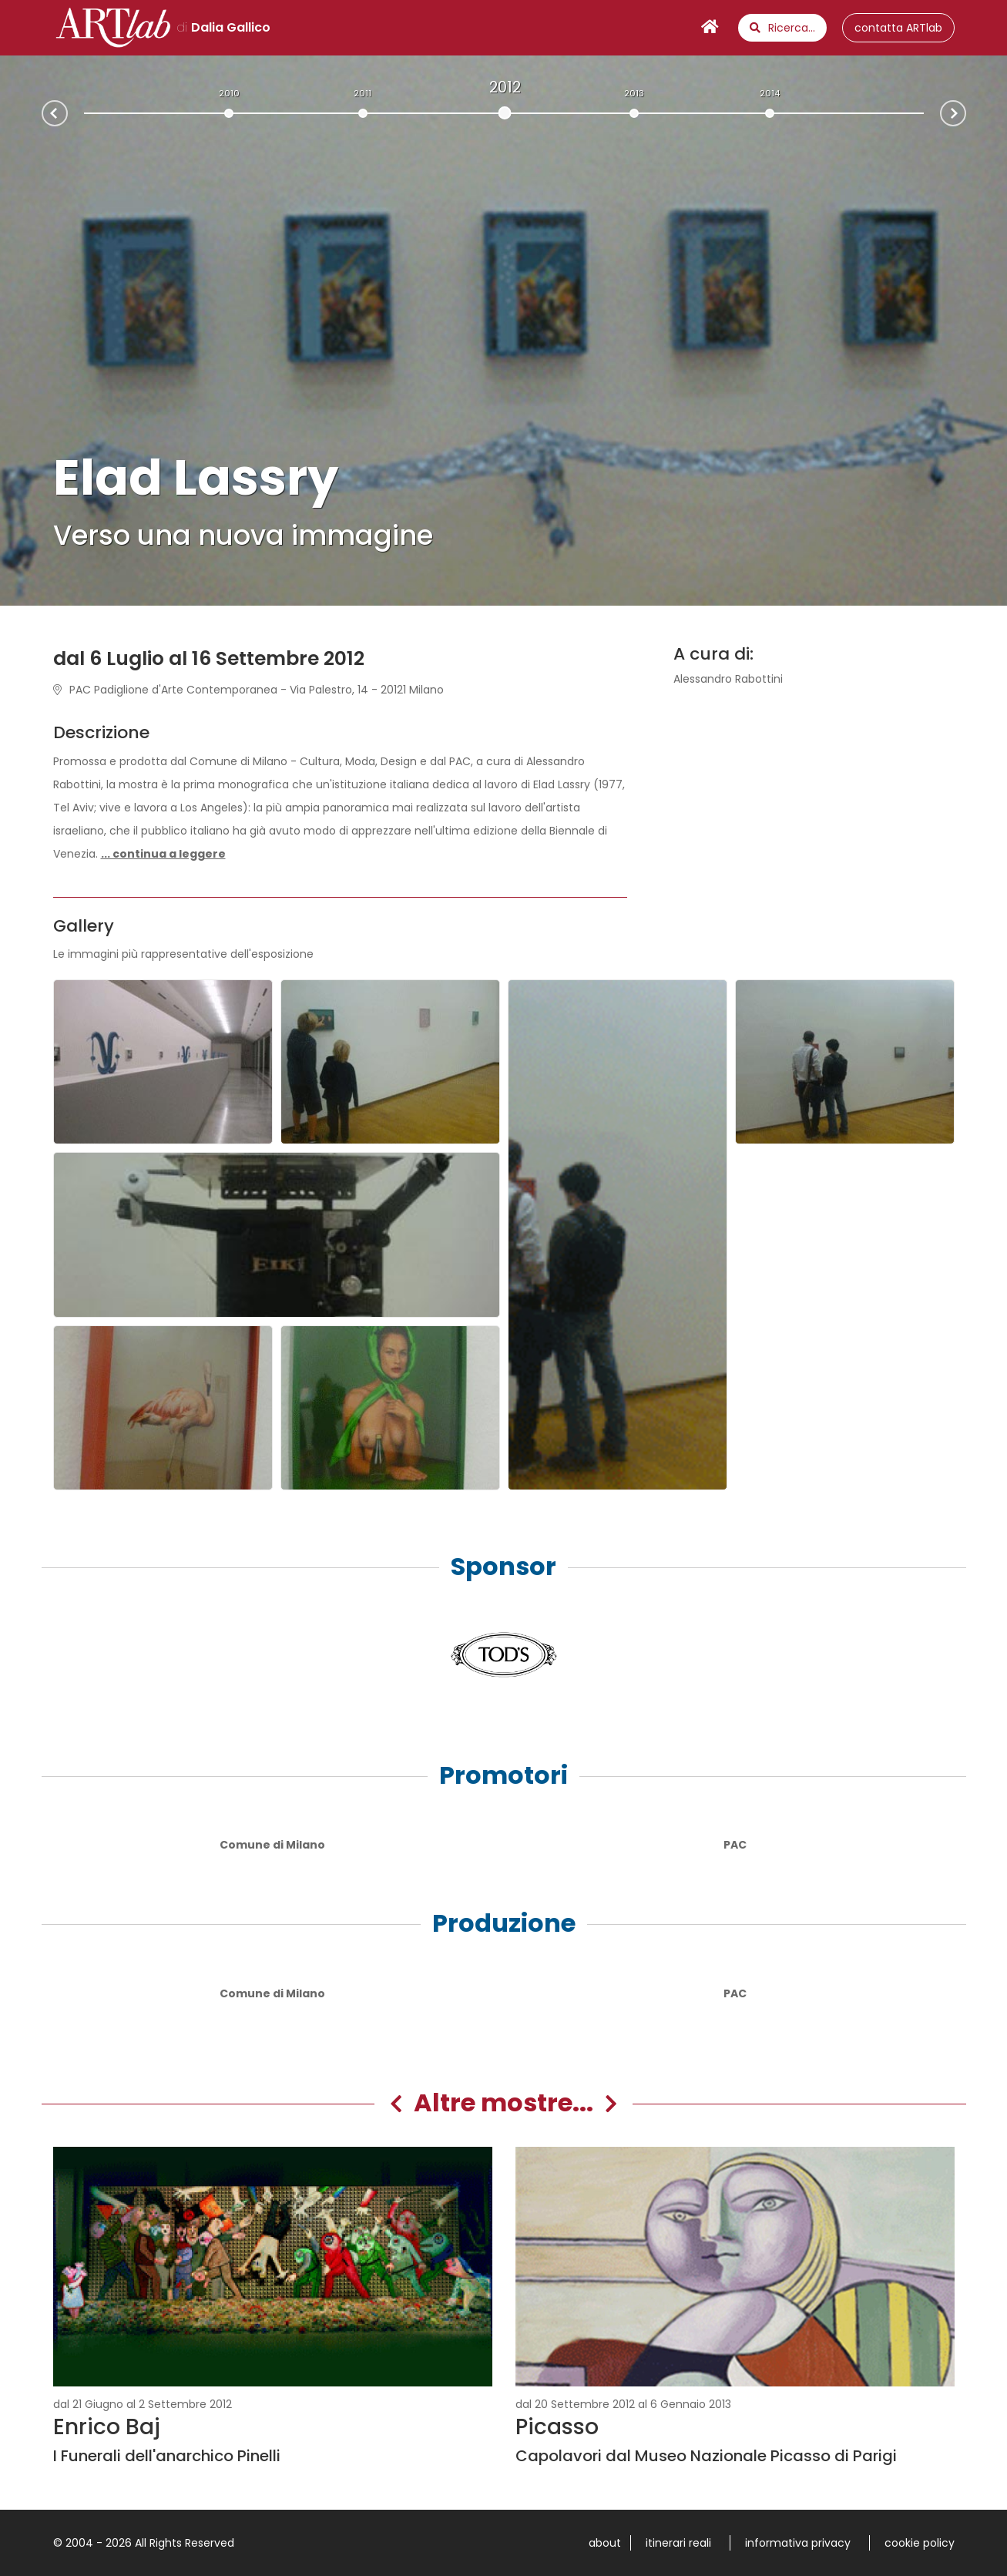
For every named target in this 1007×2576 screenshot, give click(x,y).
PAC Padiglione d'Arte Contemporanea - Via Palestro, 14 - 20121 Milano (248, 689)
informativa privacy (798, 2543)
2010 (229, 93)
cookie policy (919, 2543)
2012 (505, 87)
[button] (163, 853)
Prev (42, 115)
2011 (362, 93)
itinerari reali (678, 2543)
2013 (634, 93)
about (605, 2543)
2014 (770, 93)
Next (965, 111)
